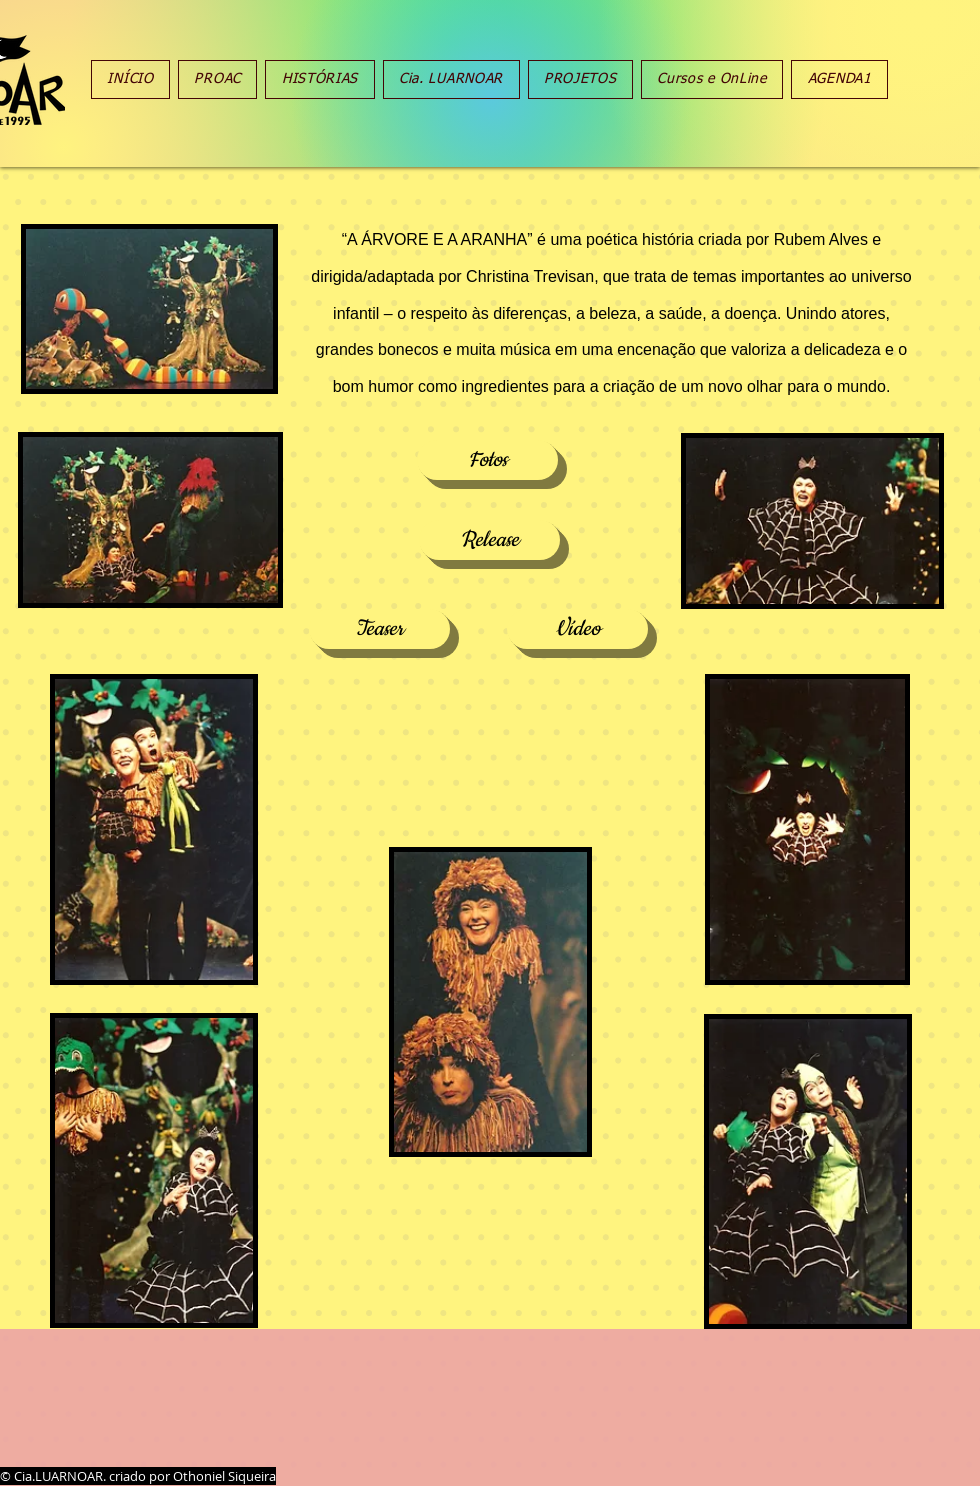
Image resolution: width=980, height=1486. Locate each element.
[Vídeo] (577, 629)
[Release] (489, 540)
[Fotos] (487, 460)
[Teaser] (379, 629)
